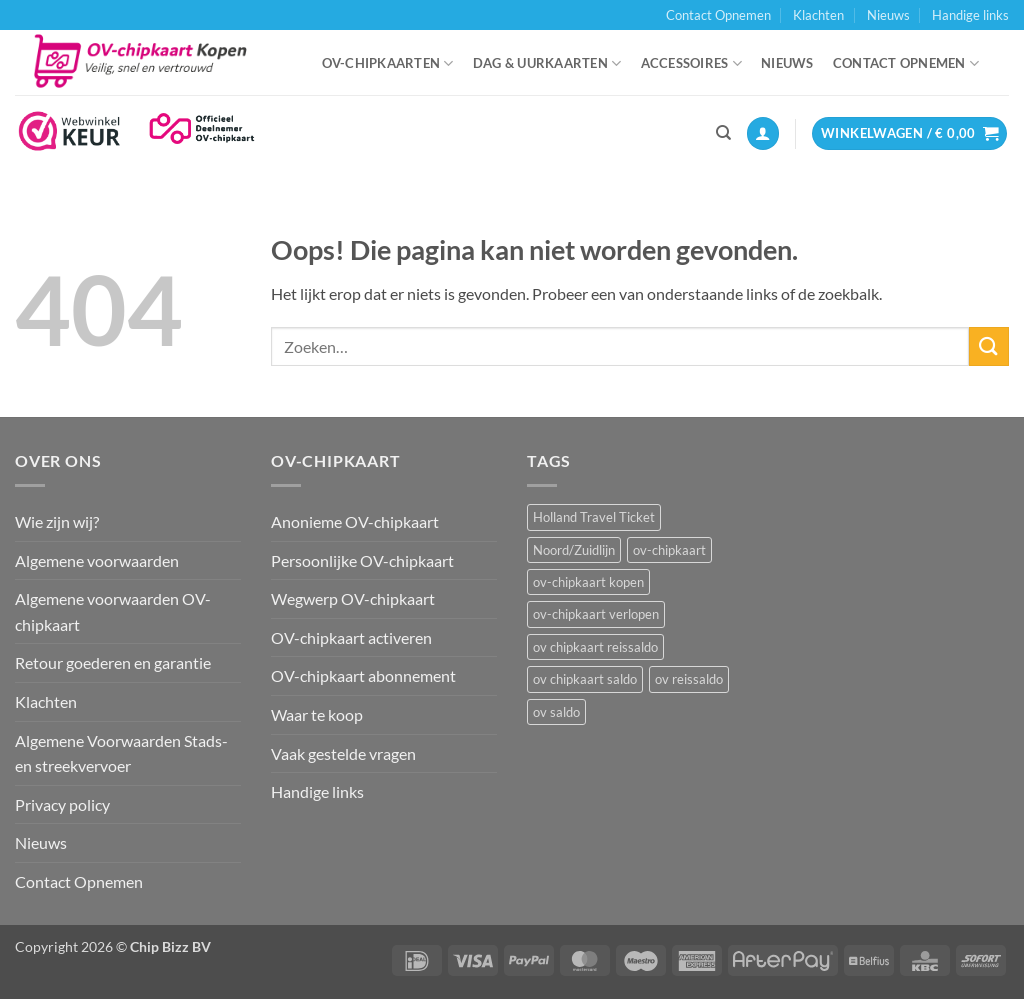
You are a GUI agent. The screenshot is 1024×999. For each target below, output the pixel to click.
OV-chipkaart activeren (351, 637)
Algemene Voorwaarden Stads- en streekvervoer (121, 753)
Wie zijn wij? (57, 521)
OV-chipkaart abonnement (363, 675)
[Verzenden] (989, 346)
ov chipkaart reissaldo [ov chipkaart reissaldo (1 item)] (595, 647)
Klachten (818, 15)
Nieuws (888, 15)
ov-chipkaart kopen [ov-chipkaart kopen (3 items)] (588, 582)
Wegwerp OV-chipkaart (353, 598)
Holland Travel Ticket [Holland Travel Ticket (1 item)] (594, 517)
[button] (763, 133)
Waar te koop (317, 714)
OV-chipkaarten (388, 63)
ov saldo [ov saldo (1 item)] (556, 712)
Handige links (970, 15)
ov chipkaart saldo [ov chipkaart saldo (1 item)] (585, 679)
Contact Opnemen (718, 15)
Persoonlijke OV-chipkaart (362, 560)
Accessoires (691, 63)
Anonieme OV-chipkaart (355, 521)
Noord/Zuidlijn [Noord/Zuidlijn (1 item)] (574, 550)
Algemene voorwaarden (97, 560)
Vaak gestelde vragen (343, 753)
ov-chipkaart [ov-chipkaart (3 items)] (669, 550)
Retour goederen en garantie (113, 662)
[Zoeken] (723, 133)
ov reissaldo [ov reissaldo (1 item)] (689, 679)
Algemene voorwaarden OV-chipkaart (113, 611)
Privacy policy (62, 804)
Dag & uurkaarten (547, 63)
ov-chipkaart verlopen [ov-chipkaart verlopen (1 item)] (596, 614)
